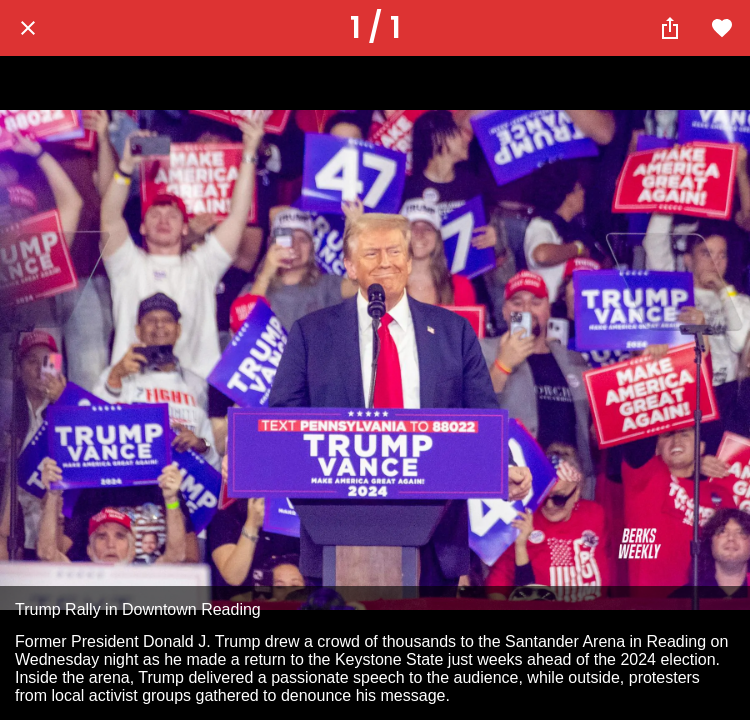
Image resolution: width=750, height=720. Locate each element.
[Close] (28, 28)
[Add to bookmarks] (722, 28)
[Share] (670, 28)
